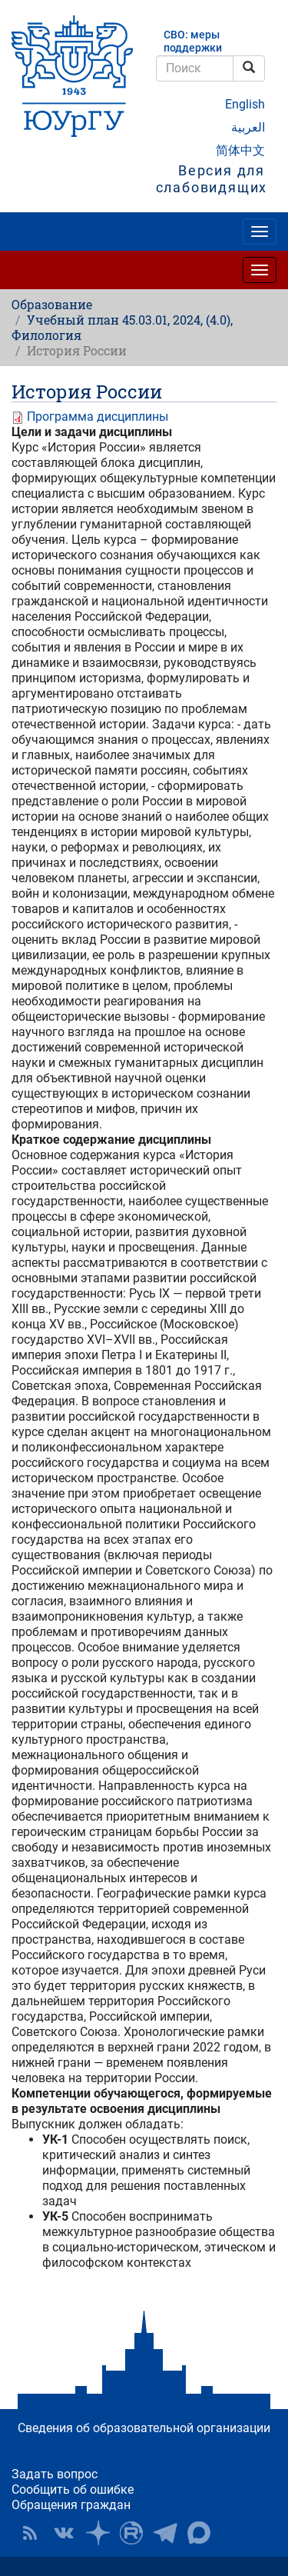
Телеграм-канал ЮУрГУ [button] (165, 2533)
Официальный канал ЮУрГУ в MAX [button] (199, 2533)
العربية (248, 127)
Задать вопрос (55, 2474)
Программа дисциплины (97, 416)
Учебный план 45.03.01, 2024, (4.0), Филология (122, 327)
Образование (52, 304)
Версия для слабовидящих (212, 179)
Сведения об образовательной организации (144, 2428)
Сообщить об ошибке (73, 2489)
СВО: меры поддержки (193, 41)
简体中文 (240, 150)
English (245, 104)
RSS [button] (30, 2533)
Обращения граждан (71, 2505)
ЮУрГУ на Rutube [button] (131, 2533)
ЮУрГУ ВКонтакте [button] (63, 2533)
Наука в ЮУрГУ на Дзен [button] (97, 2533)
